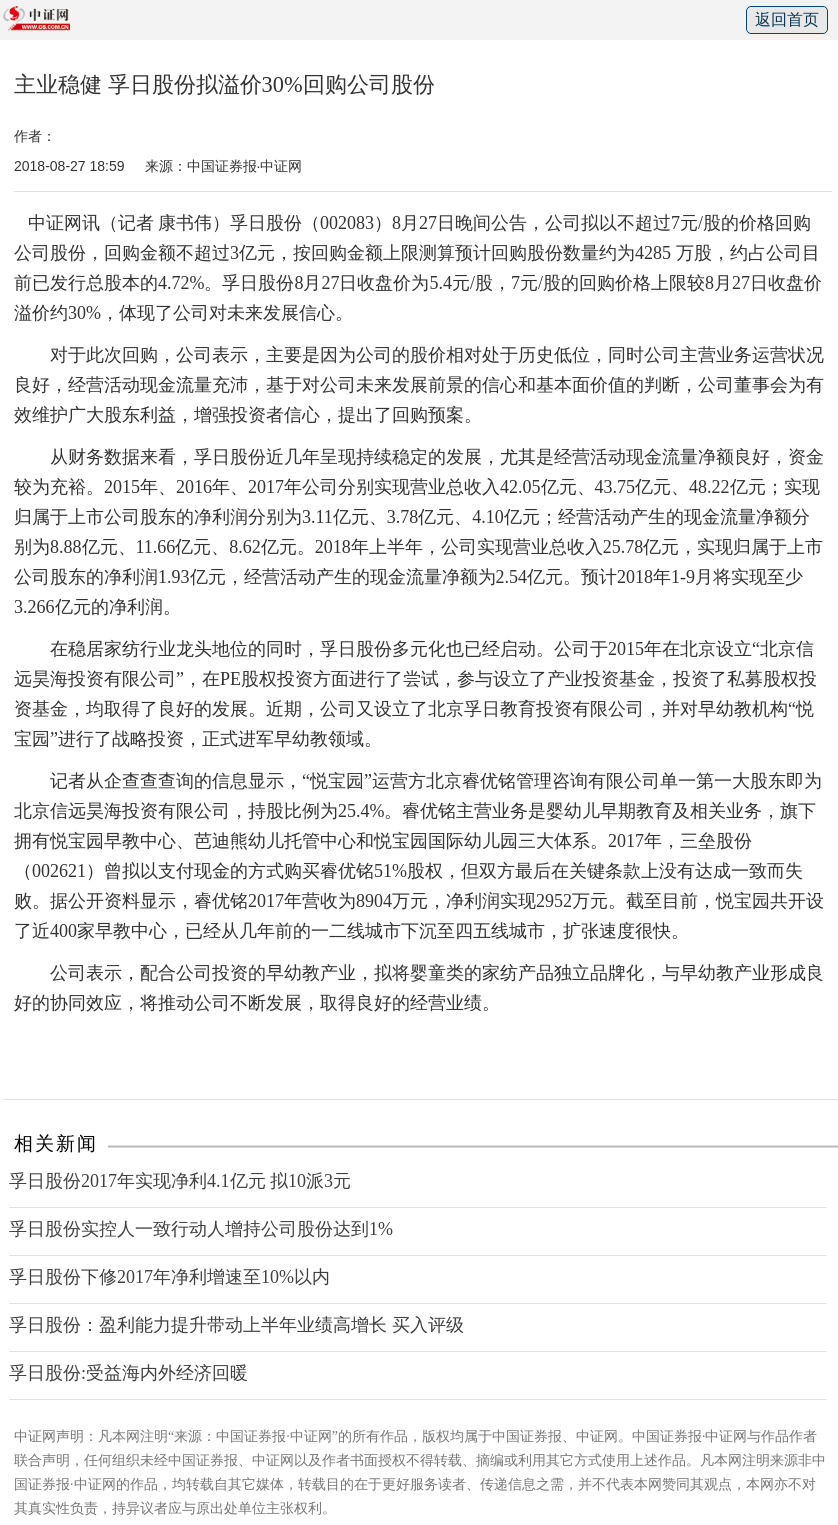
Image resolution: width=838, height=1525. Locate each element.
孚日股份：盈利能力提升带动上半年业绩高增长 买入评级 (236, 1325)
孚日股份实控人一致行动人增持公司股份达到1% (201, 1229)
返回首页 (787, 19)
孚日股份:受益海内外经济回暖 (128, 1373)
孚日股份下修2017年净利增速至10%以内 (169, 1277)
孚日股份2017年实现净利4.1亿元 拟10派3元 (180, 1181)
